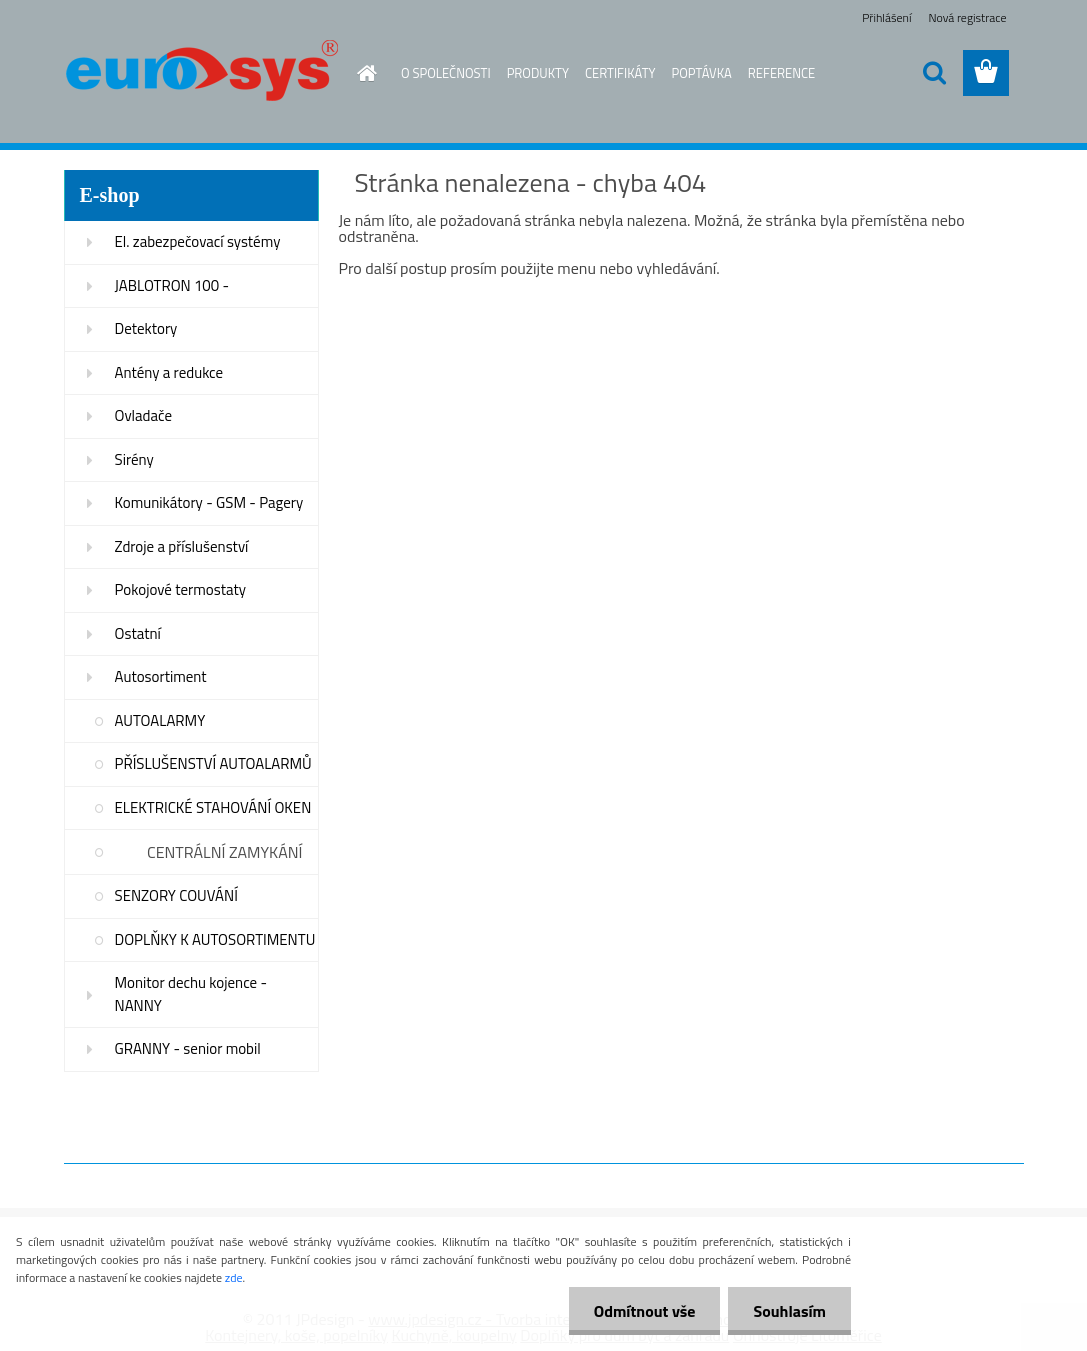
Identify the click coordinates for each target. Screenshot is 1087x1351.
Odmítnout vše (645, 1311)
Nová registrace (967, 17)
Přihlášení (886, 17)
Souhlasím (789, 1311)
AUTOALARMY (160, 720)
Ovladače (144, 415)
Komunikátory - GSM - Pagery (209, 502)
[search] (934, 73)
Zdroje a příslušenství (182, 546)
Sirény (134, 459)
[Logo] (201, 74)
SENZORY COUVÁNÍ (176, 895)
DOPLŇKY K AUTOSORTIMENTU (215, 939)
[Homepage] (363, 73)
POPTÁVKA (702, 73)
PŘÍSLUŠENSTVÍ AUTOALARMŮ (213, 763)
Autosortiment (161, 676)
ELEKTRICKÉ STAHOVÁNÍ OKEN (213, 807)
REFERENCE (781, 73)
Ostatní (138, 633)
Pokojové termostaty (180, 589)
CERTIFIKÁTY (620, 73)
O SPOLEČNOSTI (446, 73)
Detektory (146, 328)
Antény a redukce (169, 372)
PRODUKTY (538, 73)
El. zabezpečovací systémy (198, 241)
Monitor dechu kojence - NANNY (191, 994)
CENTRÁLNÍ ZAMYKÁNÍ (225, 852)
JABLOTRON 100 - (172, 285)
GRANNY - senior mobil (188, 1048)
